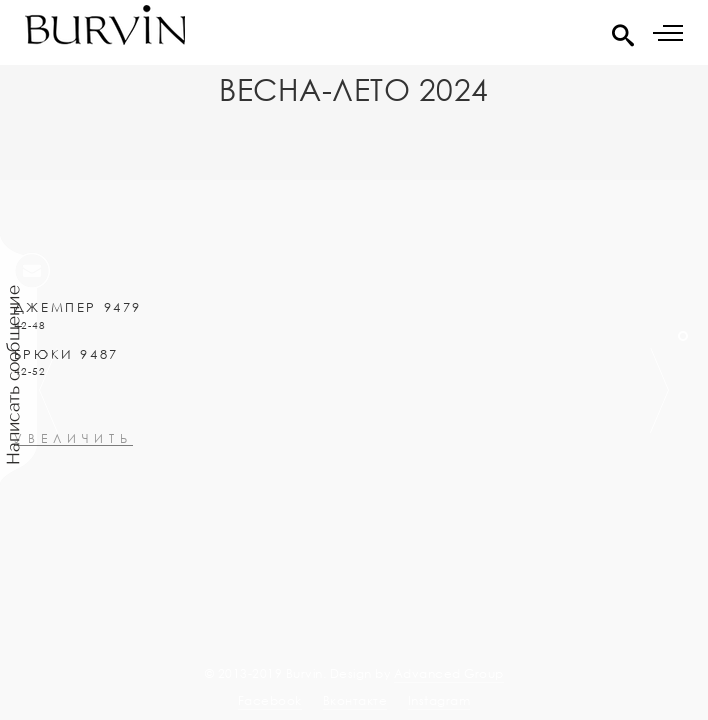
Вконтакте (355, 700)
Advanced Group (449, 673)
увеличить (73, 483)
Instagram (439, 700)
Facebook (270, 700)
